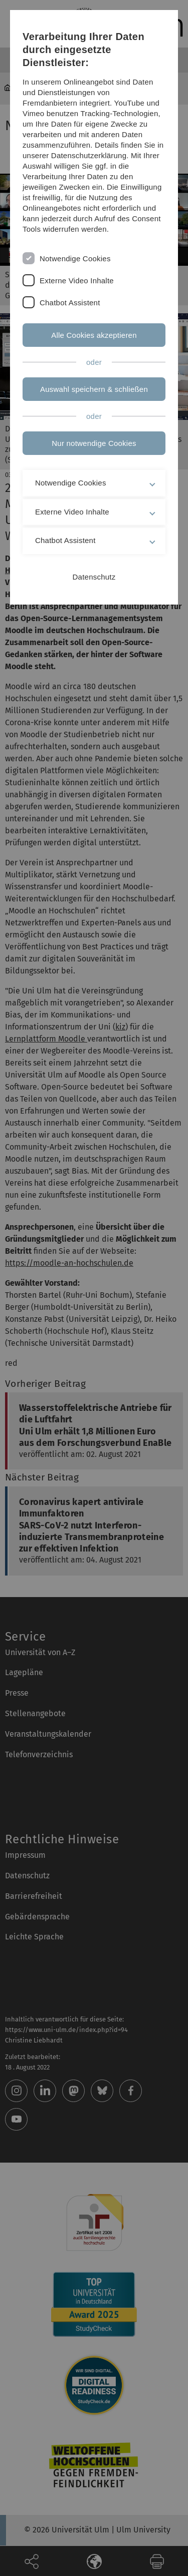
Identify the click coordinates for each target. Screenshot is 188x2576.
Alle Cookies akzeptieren (94, 335)
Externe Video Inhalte (77, 280)
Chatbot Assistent (70, 302)
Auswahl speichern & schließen (94, 389)
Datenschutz (94, 577)
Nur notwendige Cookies (94, 443)
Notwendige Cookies (75, 258)
